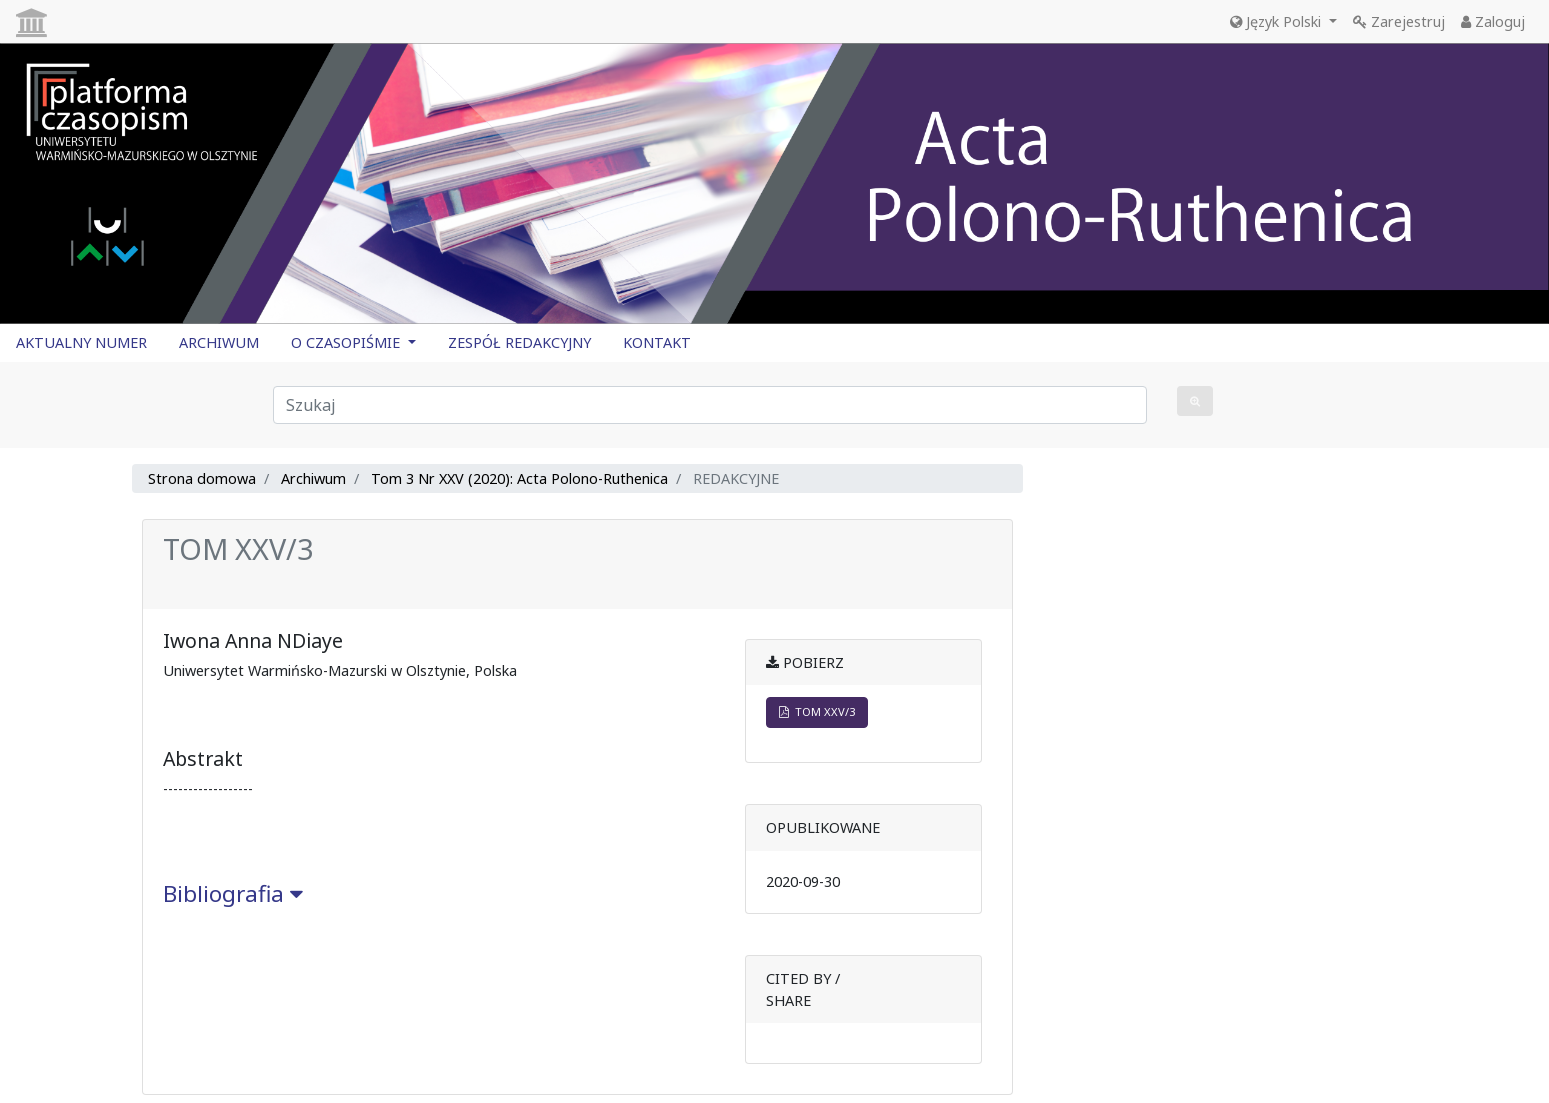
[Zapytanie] (710, 405)
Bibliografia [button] (233, 893)
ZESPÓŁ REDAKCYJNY (519, 342)
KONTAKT (657, 342)
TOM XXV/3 (817, 711)
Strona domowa (202, 478)
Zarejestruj (1399, 21)
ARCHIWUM (219, 342)
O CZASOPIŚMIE (347, 342)
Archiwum (313, 478)
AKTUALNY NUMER (81, 342)
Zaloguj (1493, 21)
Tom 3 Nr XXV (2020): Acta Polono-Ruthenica (519, 478)
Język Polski (1277, 21)
